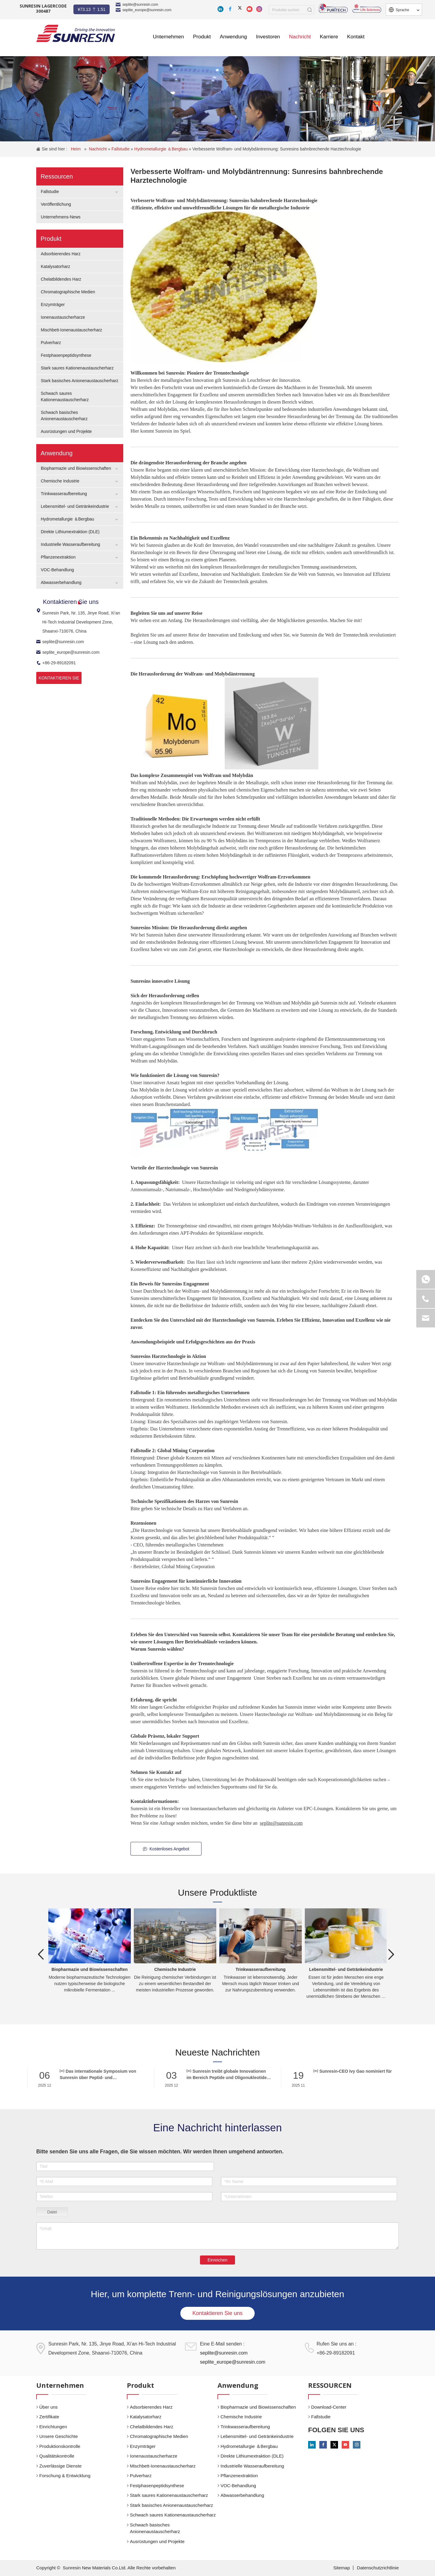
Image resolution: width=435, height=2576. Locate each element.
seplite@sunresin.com (140, 4)
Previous (40, 1954)
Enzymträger (53, 304)
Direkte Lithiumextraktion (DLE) (70, 531)
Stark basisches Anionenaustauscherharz (79, 380)
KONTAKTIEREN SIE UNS (59, 679)
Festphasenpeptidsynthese (66, 355)
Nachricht (98, 149)
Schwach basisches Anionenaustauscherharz (155, 2528)
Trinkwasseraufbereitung (64, 493)
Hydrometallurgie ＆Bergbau (161, 149)
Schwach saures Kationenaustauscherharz (173, 2514)
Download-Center (328, 2407)
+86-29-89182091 (56, 662)
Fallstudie (121, 149)
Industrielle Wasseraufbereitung (70, 544)
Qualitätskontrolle (56, 2455)
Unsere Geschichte (58, 2436)
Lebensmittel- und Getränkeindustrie (75, 506)
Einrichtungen (53, 2426)
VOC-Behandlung (57, 569)
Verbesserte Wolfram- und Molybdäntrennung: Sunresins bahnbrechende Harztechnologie (276, 149)
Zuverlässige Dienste (60, 2465)
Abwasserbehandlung (61, 582)
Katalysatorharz (55, 266)
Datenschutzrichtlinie (378, 2567)
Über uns (48, 2407)
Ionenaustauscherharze (63, 317)
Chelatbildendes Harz (61, 279)
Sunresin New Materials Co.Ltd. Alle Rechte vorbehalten (119, 2567)
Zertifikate (49, 2416)
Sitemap (342, 2567)
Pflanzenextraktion (58, 557)
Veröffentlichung (56, 204)
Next (391, 1954)
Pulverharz (51, 342)
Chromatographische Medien (68, 291)
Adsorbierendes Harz (61, 253)
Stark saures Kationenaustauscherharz (77, 368)
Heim (76, 149)
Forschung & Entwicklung (64, 2475)
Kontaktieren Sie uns (217, 2313)
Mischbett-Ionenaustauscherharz (71, 329)
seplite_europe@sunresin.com (146, 10)
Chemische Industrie (60, 481)
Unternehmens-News (61, 216)
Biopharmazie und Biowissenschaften (76, 468)
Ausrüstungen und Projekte (66, 431)
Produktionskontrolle (59, 2446)
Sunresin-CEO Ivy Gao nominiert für (352, 2071)
